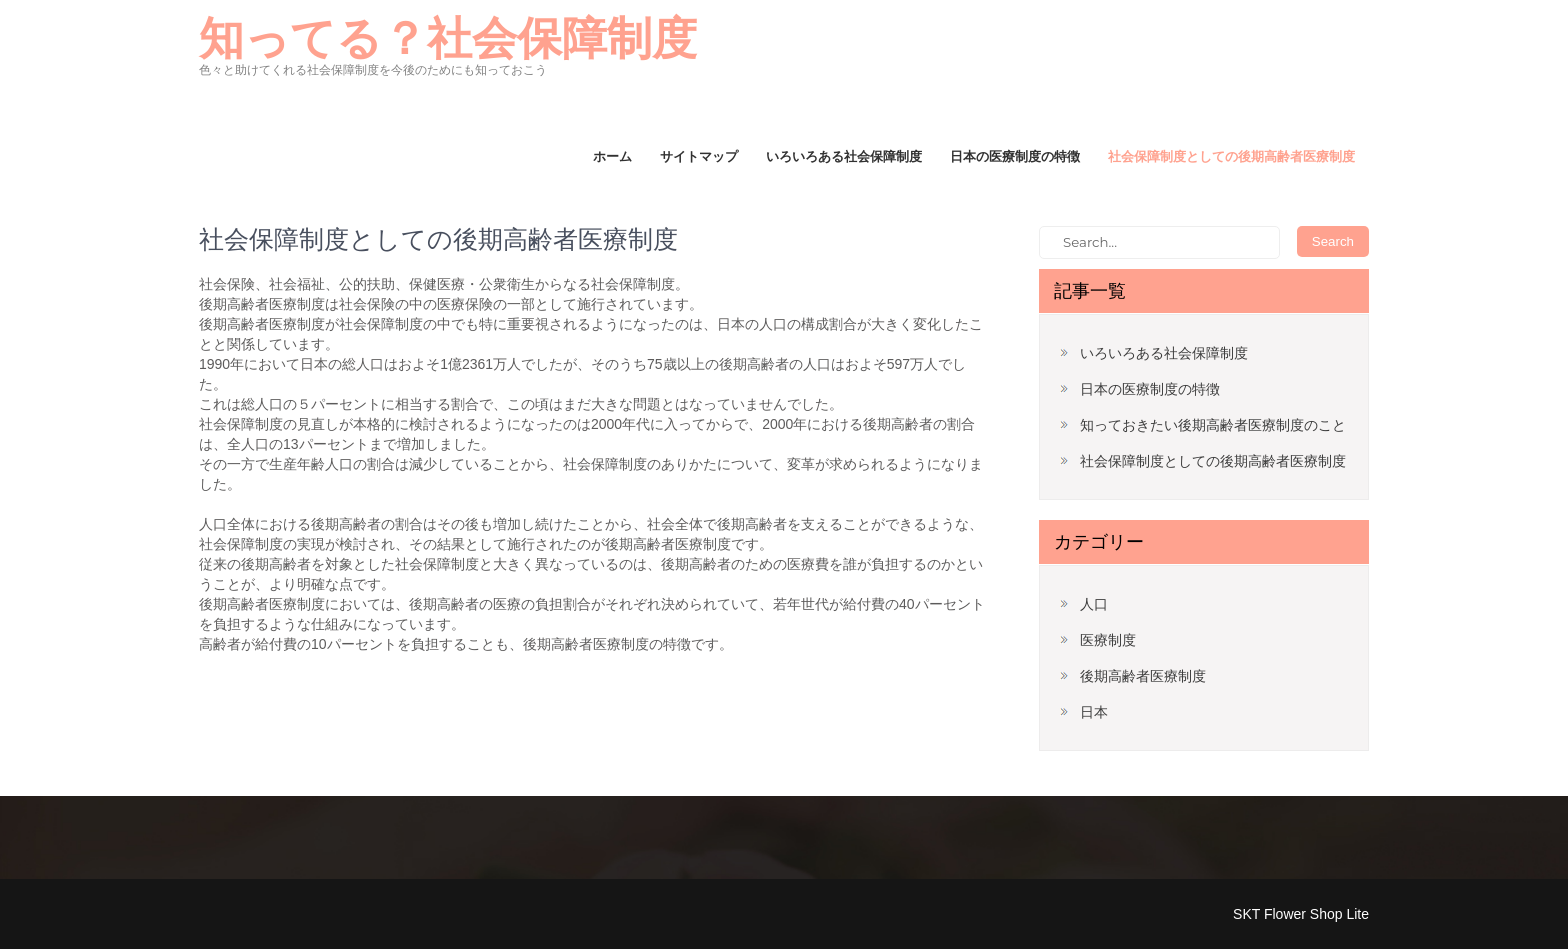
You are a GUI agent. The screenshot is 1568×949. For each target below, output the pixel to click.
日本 (1094, 712)
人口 (1094, 604)
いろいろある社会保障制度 (844, 156)
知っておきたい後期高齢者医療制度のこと (1213, 425)
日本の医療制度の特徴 (1015, 156)
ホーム (612, 156)
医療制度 (1108, 640)
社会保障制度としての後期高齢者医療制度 (1231, 156)
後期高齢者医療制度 (1143, 676)
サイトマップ (699, 156)
